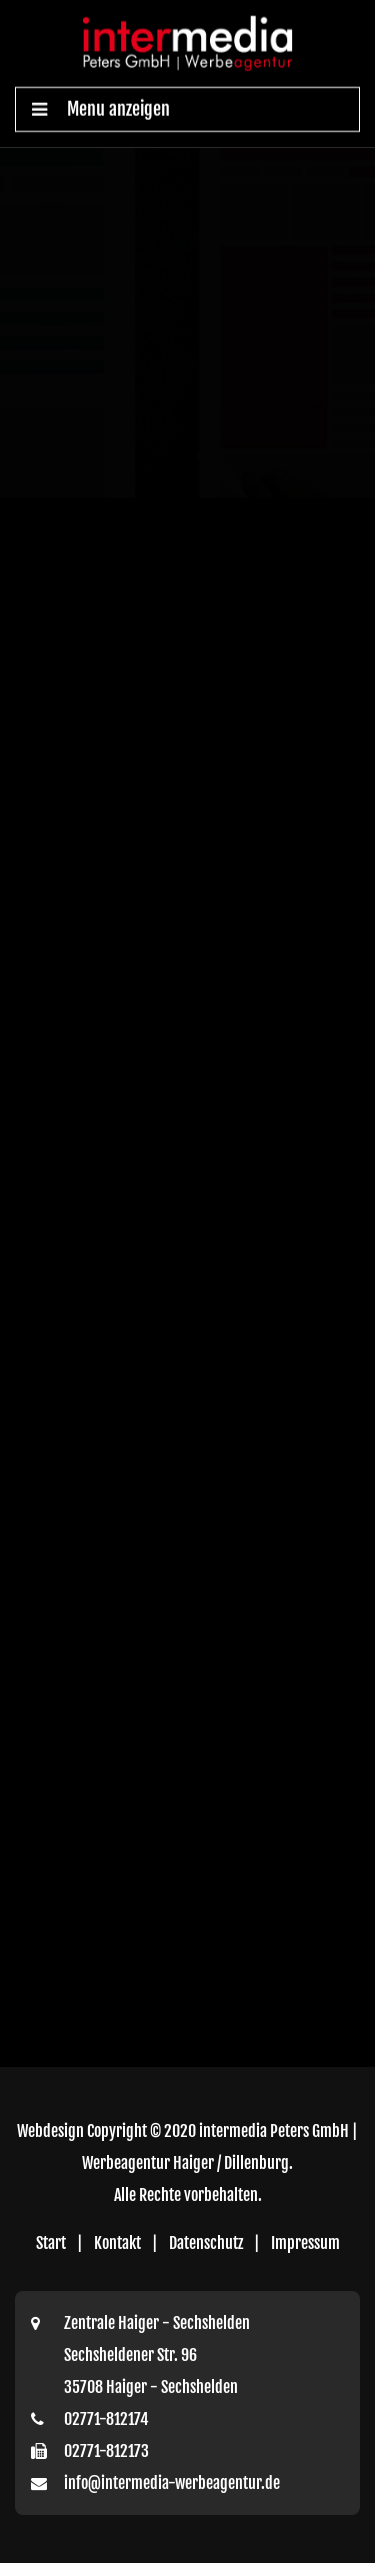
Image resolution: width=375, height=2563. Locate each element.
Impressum (305, 2243)
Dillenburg (256, 2163)
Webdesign (50, 2131)
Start (51, 2243)
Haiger (193, 2163)
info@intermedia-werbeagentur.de (172, 2483)
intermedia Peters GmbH (274, 2131)
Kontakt (117, 2243)
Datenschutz (206, 2243)
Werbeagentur (126, 2163)
